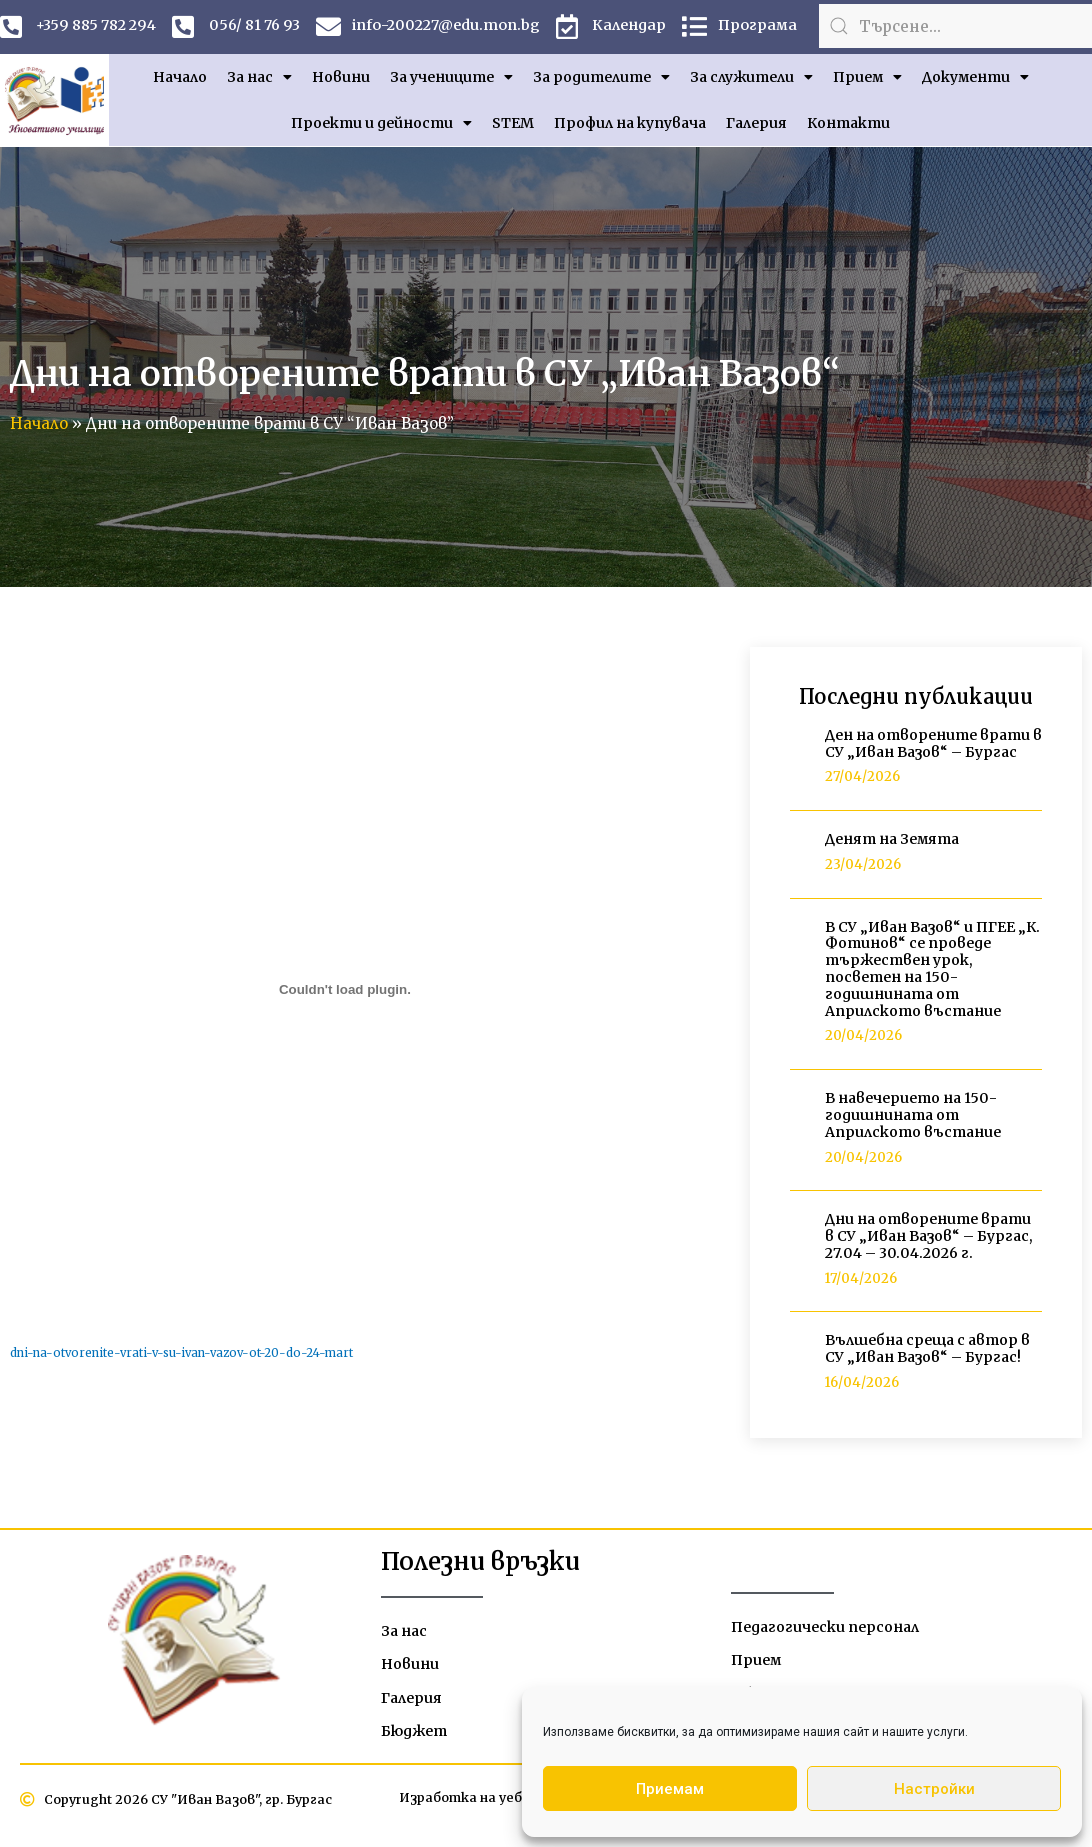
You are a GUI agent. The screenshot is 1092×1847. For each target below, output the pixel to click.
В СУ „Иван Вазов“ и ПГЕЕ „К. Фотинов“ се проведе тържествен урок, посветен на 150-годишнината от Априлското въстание (932, 975)
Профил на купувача (630, 129)
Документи (975, 83)
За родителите (601, 83)
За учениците (451, 83)
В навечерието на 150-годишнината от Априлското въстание (913, 1121)
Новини (341, 83)
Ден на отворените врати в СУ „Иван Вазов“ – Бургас (933, 749)
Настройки (934, 1789)
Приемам (670, 1789)
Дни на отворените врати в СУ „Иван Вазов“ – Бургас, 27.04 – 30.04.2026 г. (929, 1242)
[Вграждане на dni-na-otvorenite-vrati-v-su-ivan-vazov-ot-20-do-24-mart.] (345, 995)
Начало (180, 83)
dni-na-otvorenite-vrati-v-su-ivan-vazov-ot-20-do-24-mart (189, 1358)
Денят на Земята (892, 845)
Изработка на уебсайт (473, 1809)
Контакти (848, 129)
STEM (513, 129)
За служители (751, 83)
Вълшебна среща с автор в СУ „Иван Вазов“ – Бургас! (927, 1354)
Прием (867, 83)
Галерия (756, 129)
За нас (259, 83)
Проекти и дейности (381, 129)
